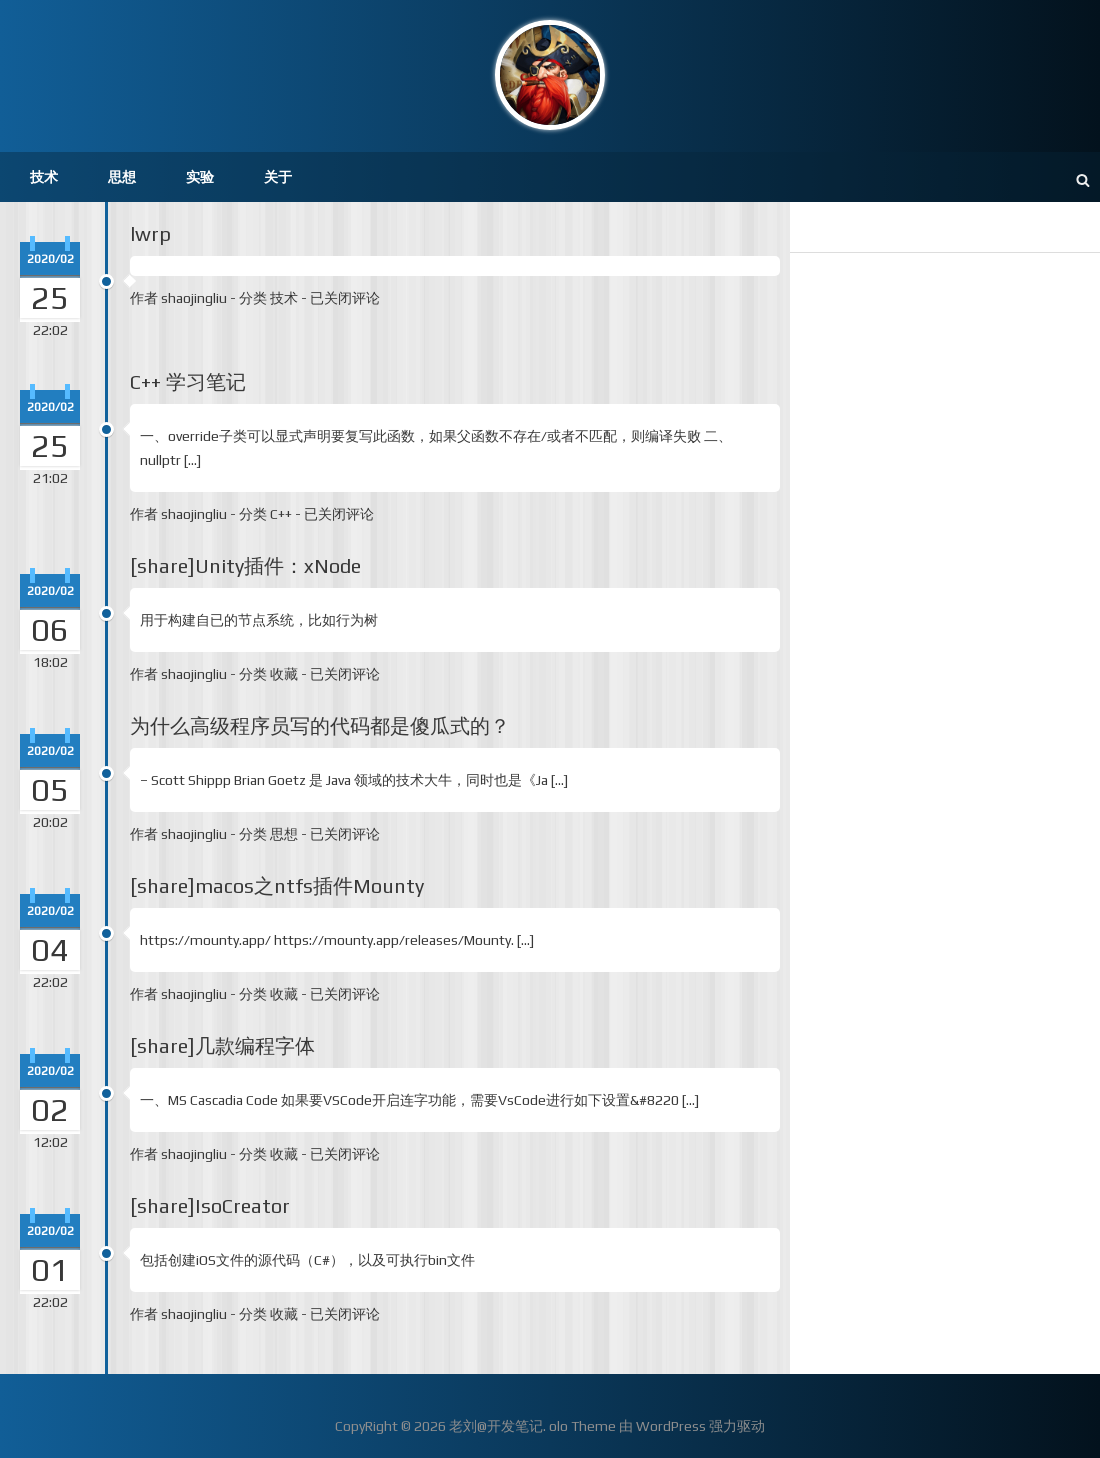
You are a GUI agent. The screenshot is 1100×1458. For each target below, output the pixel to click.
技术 (44, 177)
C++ (281, 514)
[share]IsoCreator (210, 1205)
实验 (200, 177)
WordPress (671, 1426)
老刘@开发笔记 (496, 1426)
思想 (122, 177)
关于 (278, 177)
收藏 (284, 674)
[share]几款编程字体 (222, 1045)
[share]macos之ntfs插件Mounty (277, 885)
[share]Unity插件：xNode (245, 565)
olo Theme (582, 1426)
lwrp (150, 233)
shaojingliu (194, 298)
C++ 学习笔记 (188, 381)
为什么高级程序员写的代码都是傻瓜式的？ (320, 725)
